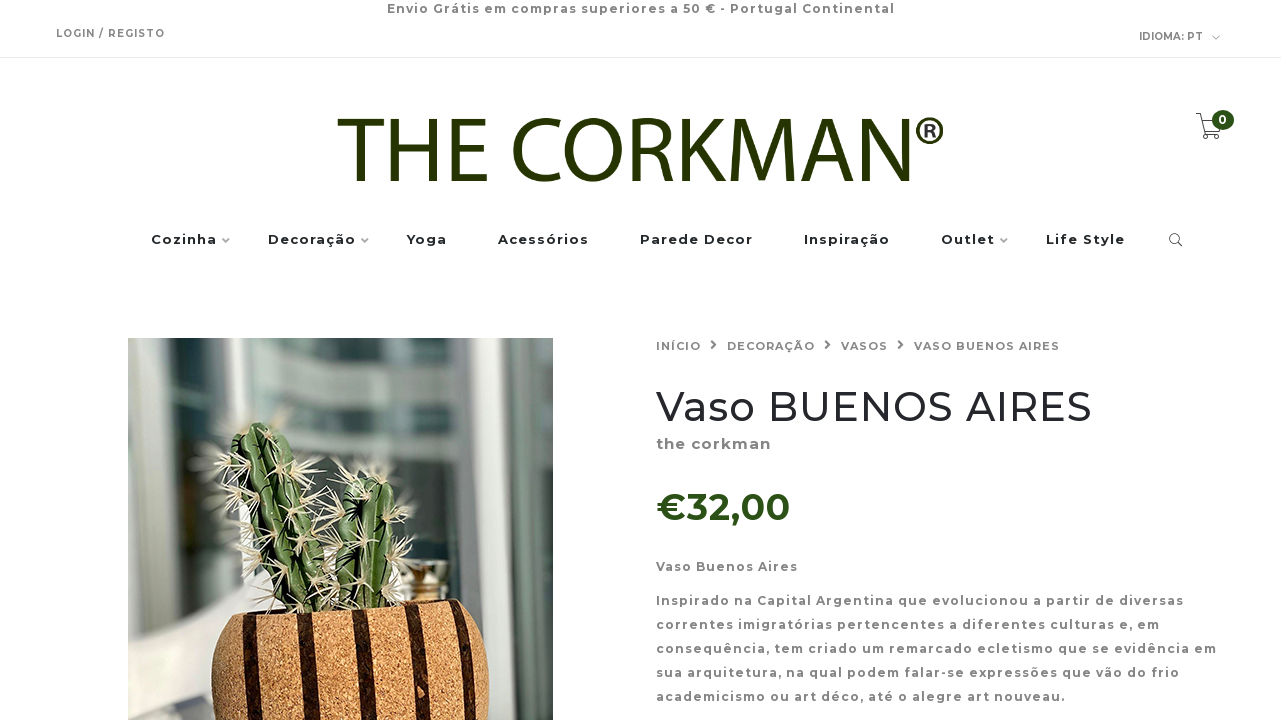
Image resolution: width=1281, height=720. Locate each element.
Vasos (864, 346)
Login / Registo (110, 33)
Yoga (427, 240)
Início (678, 346)
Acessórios (543, 240)
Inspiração (847, 240)
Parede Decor (696, 240)
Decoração (312, 240)
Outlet (968, 240)
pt (1180, 37)
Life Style (1085, 240)
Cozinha (184, 240)
